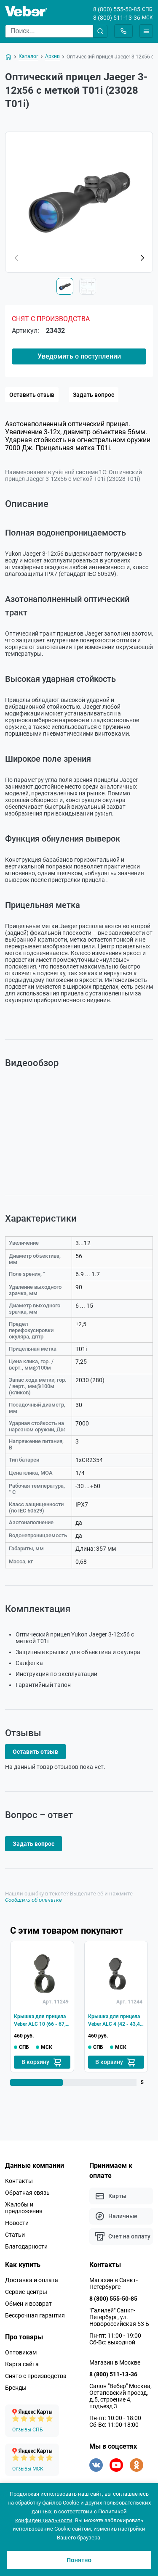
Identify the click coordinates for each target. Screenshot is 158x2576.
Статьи (15, 2234)
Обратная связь (27, 2192)
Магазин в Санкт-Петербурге (113, 2283)
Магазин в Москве (114, 2362)
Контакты (19, 2180)
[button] (142, 258)
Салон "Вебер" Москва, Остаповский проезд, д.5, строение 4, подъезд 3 (120, 2396)
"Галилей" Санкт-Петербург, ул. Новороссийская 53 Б (119, 2317)
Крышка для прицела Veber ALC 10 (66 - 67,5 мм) (41, 2021)
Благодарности (26, 2246)
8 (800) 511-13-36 (116, 17)
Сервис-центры (26, 2291)
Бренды (16, 2387)
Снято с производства (36, 2376)
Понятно (79, 2560)
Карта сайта (22, 2364)
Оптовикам (21, 2352)
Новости (17, 2223)
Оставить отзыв (31, 394)
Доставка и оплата (31, 2280)
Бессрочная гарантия (35, 2315)
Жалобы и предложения (24, 2207)
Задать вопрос (93, 394)
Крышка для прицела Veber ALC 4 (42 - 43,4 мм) (114, 2021)
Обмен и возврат (28, 2303)
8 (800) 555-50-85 (116, 9)
